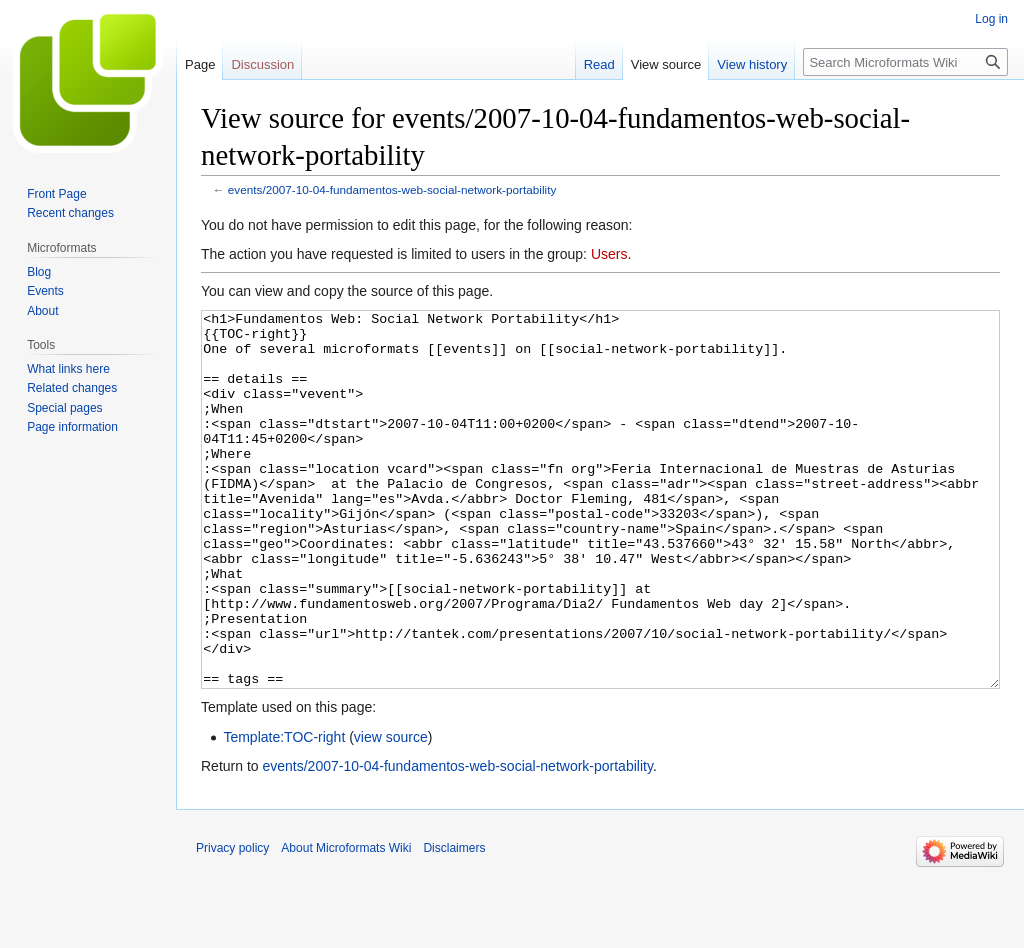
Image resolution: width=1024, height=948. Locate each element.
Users (609, 254)
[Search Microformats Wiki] (905, 62)
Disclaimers (454, 923)
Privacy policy (232, 923)
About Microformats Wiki (346, 923)
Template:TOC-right (284, 812)
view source (391, 812)
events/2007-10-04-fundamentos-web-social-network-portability (392, 189)
